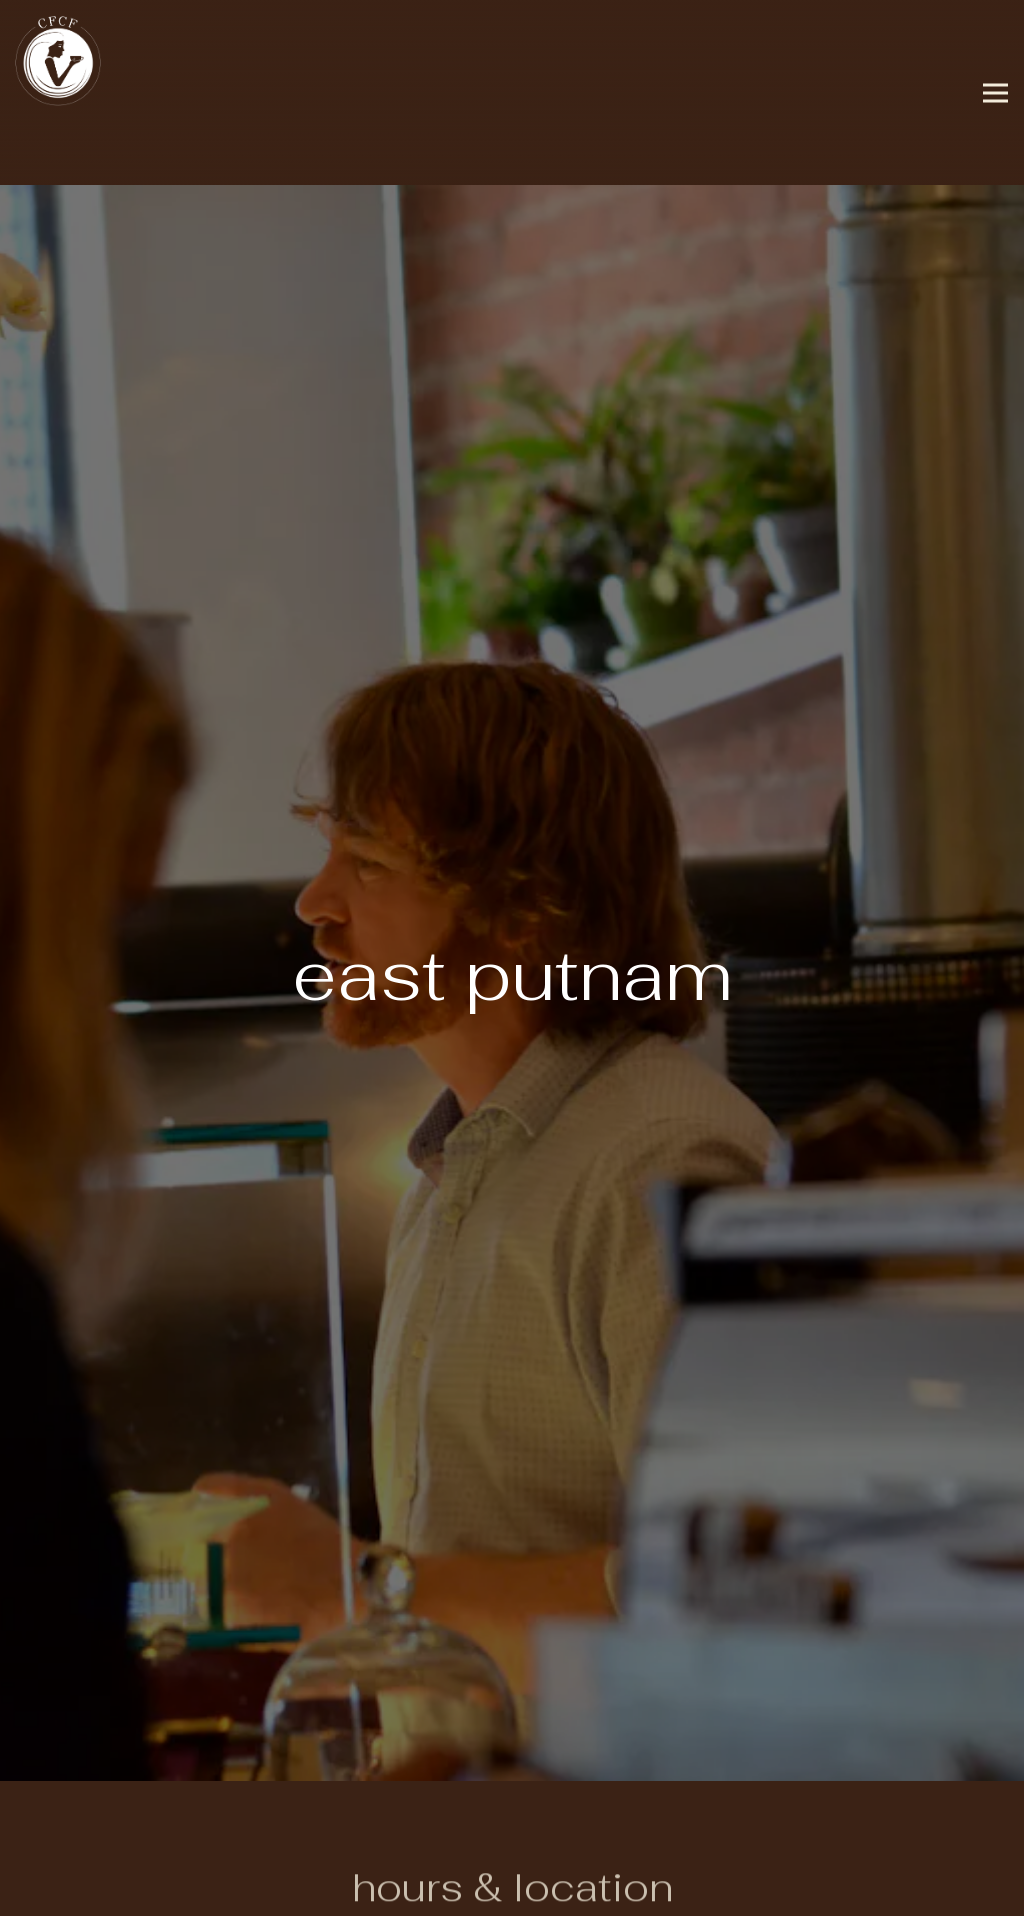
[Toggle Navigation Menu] (995, 92)
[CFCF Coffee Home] (60, 60)
